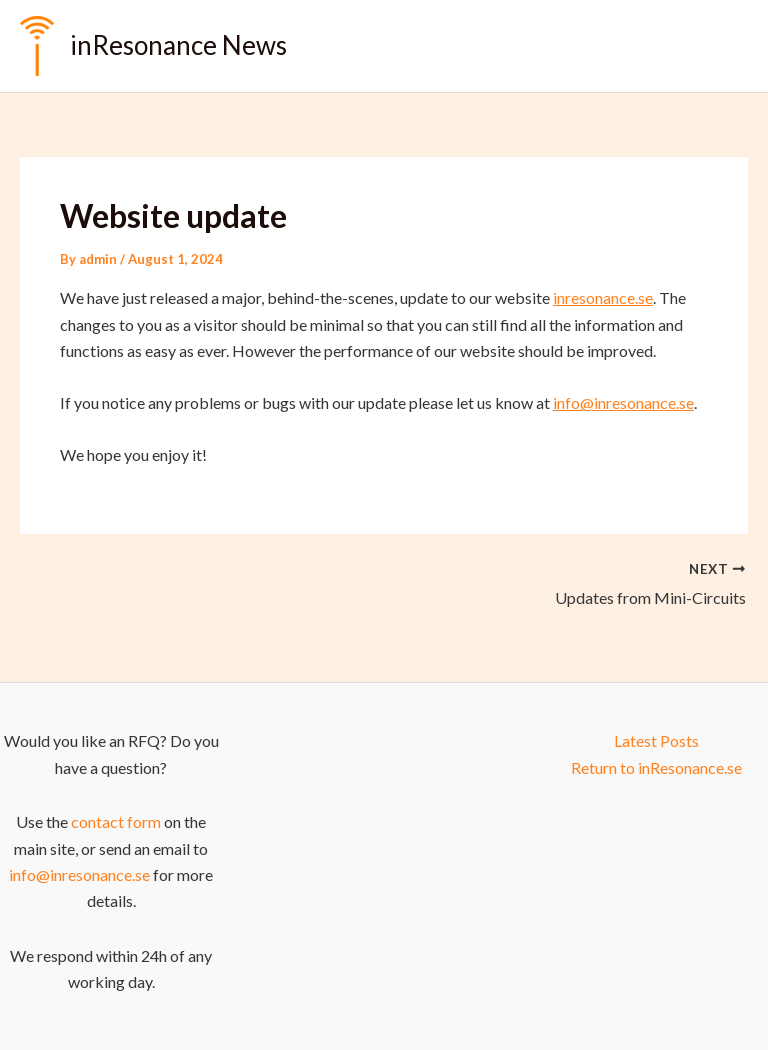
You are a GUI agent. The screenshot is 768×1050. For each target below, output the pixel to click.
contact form (116, 821)
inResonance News (178, 45)
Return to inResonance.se (656, 767)
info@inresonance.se (623, 402)
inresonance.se (603, 297)
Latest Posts (656, 740)
